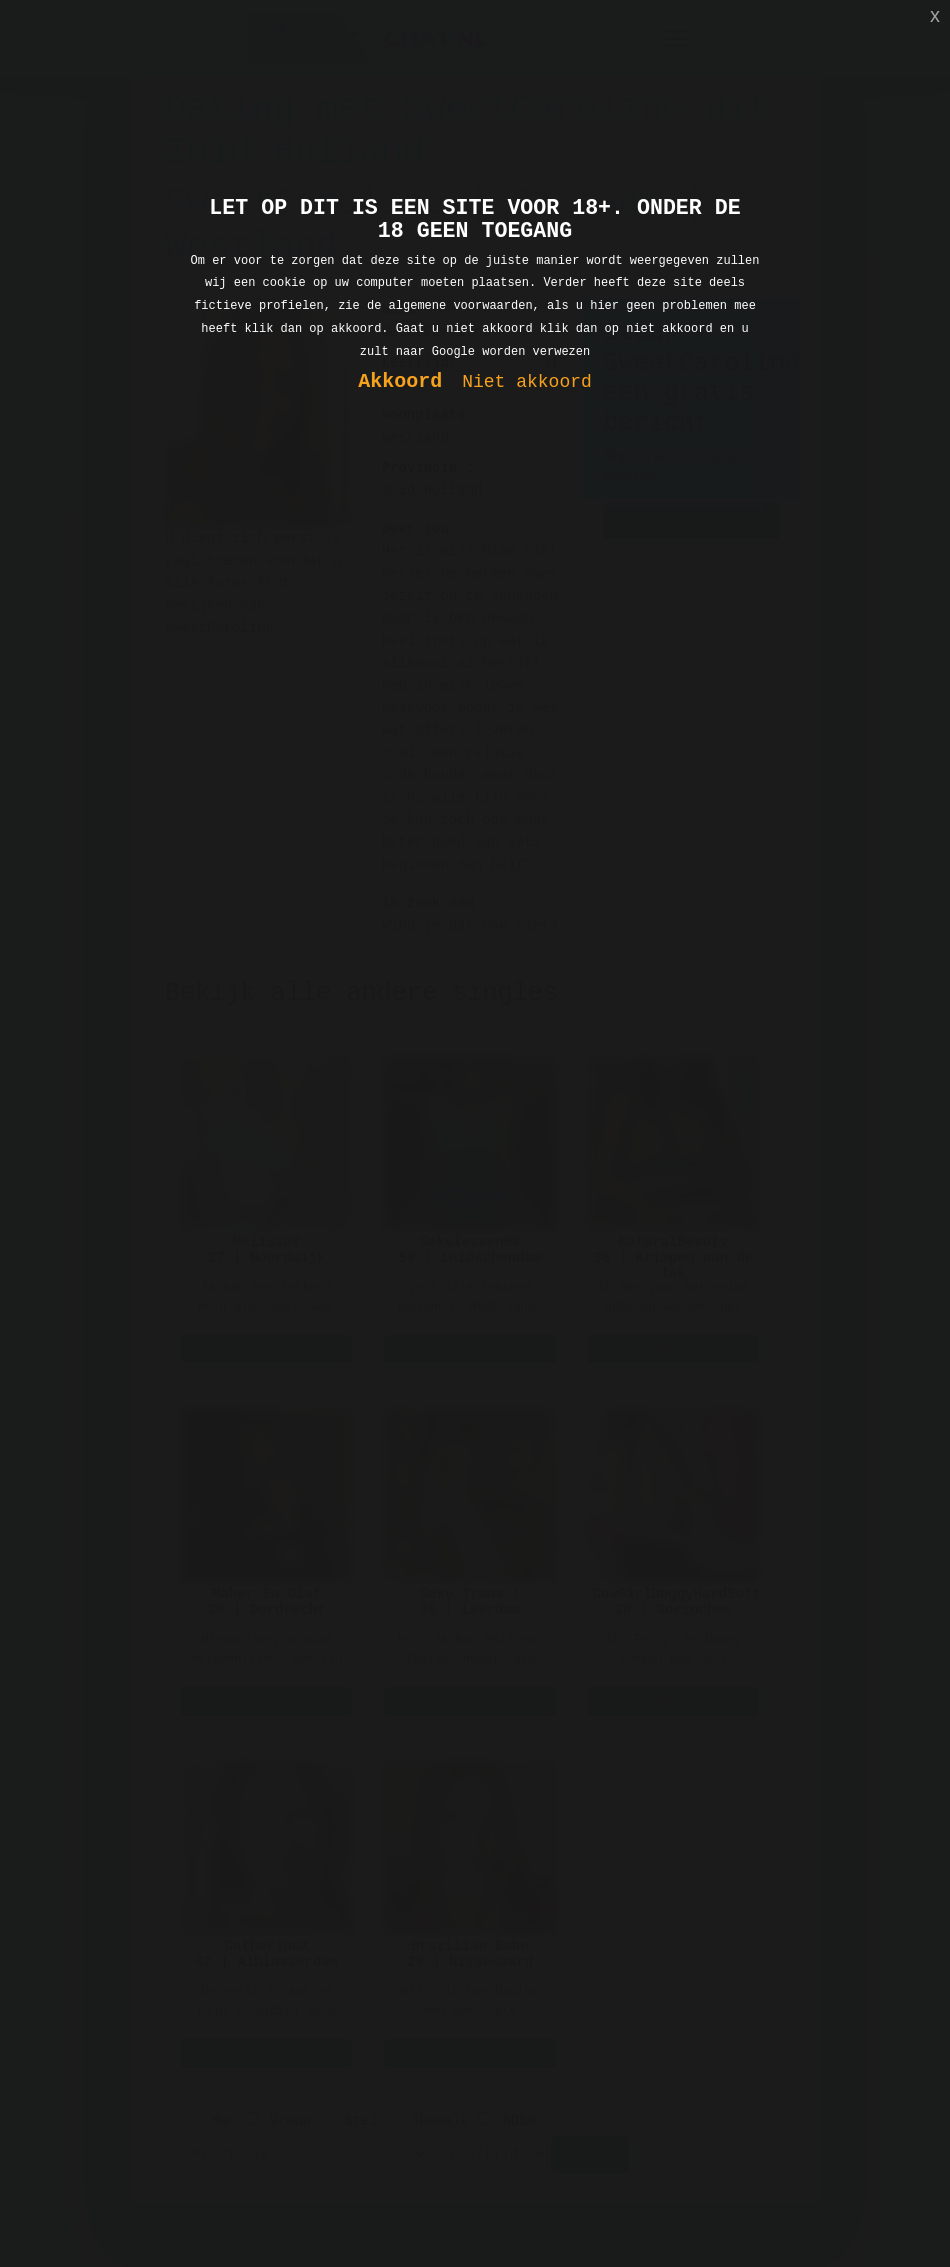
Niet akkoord (527, 382)
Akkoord (400, 382)
